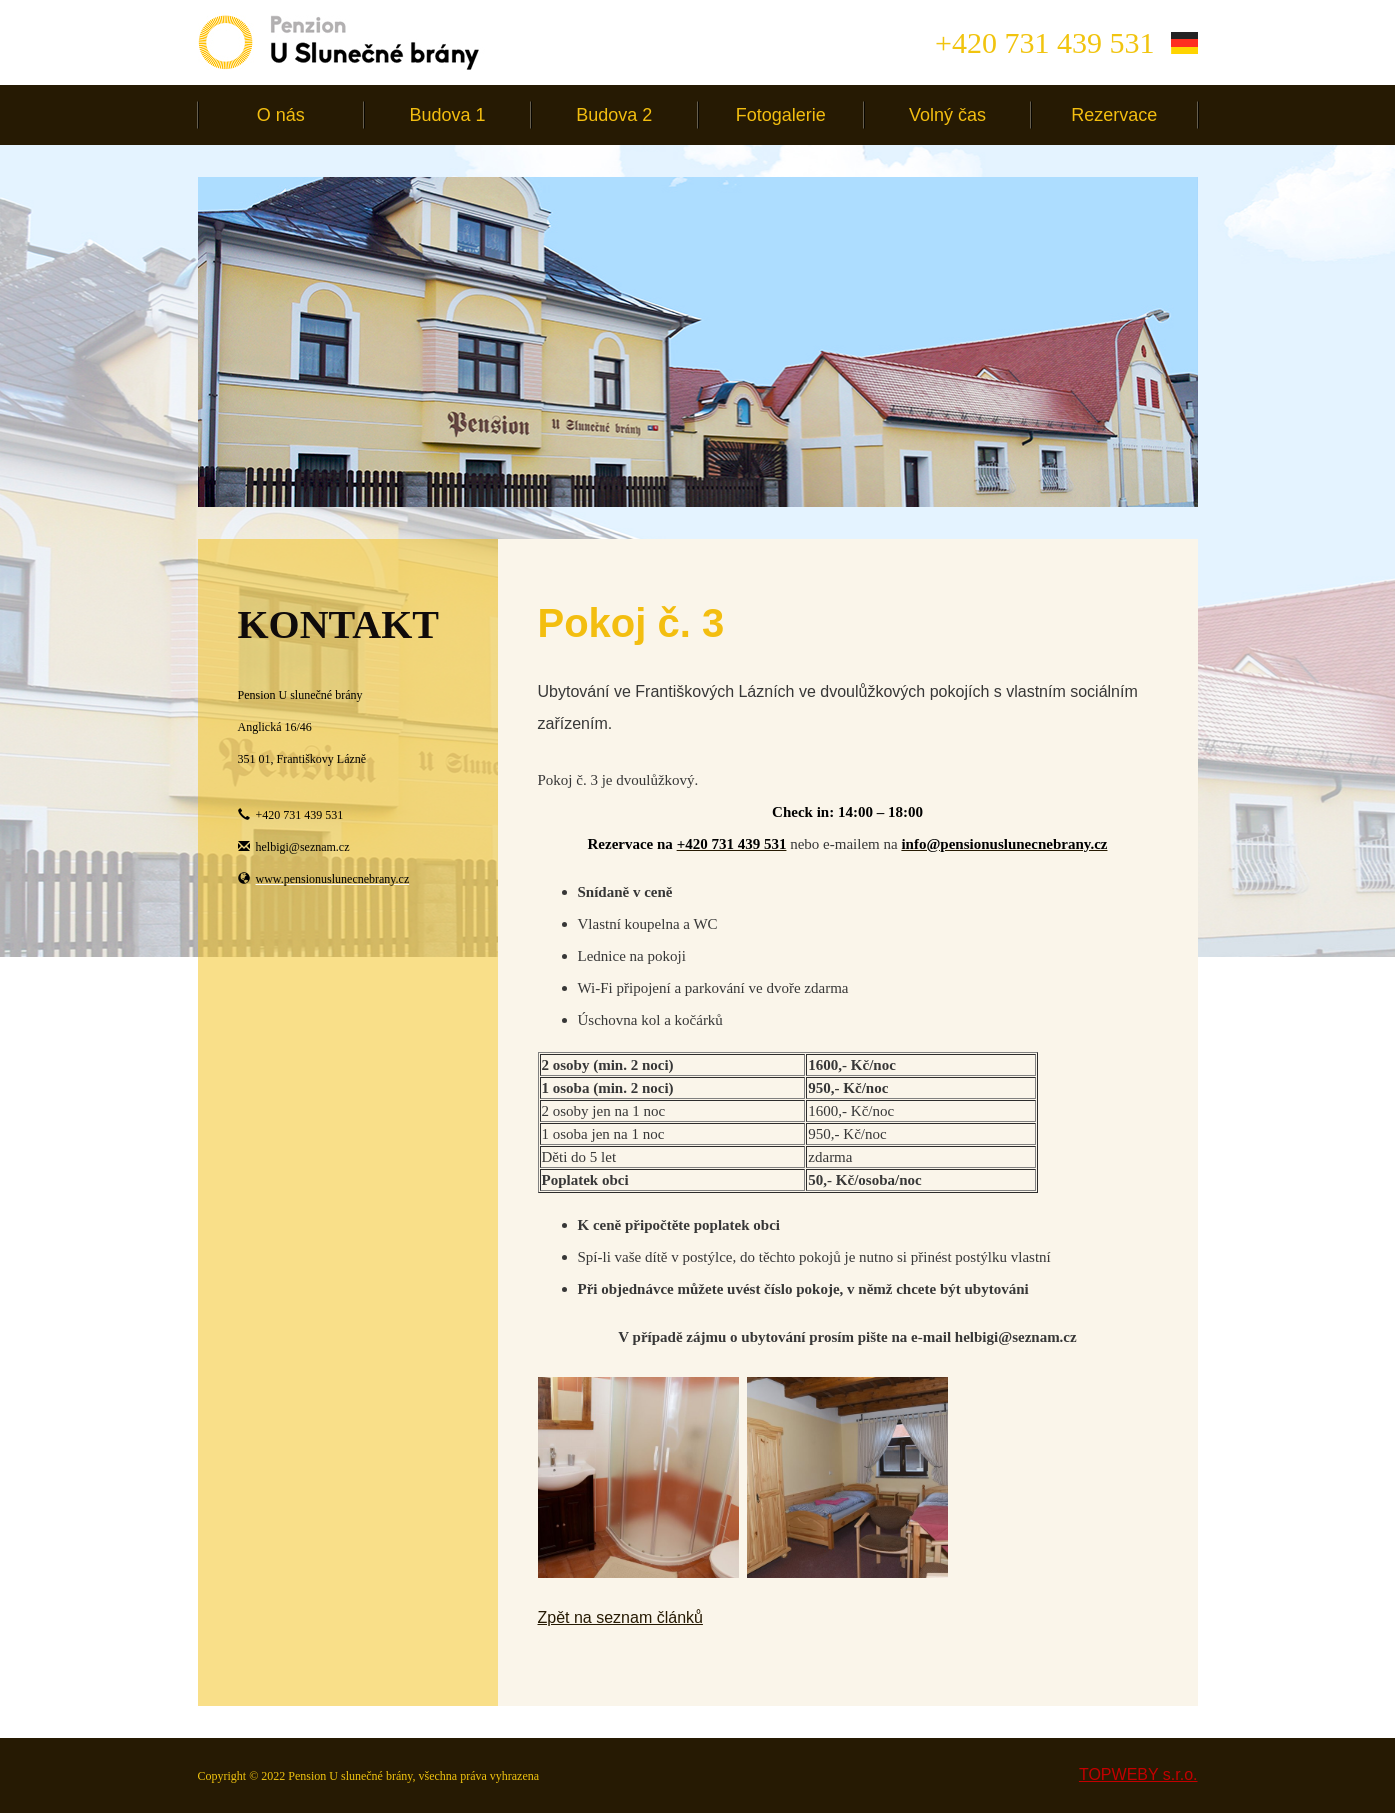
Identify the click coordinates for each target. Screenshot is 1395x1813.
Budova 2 (614, 115)
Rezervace (1114, 115)
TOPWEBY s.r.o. (1138, 1774)
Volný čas (947, 115)
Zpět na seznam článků (620, 1617)
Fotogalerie (781, 115)
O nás (281, 115)
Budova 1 (447, 115)
